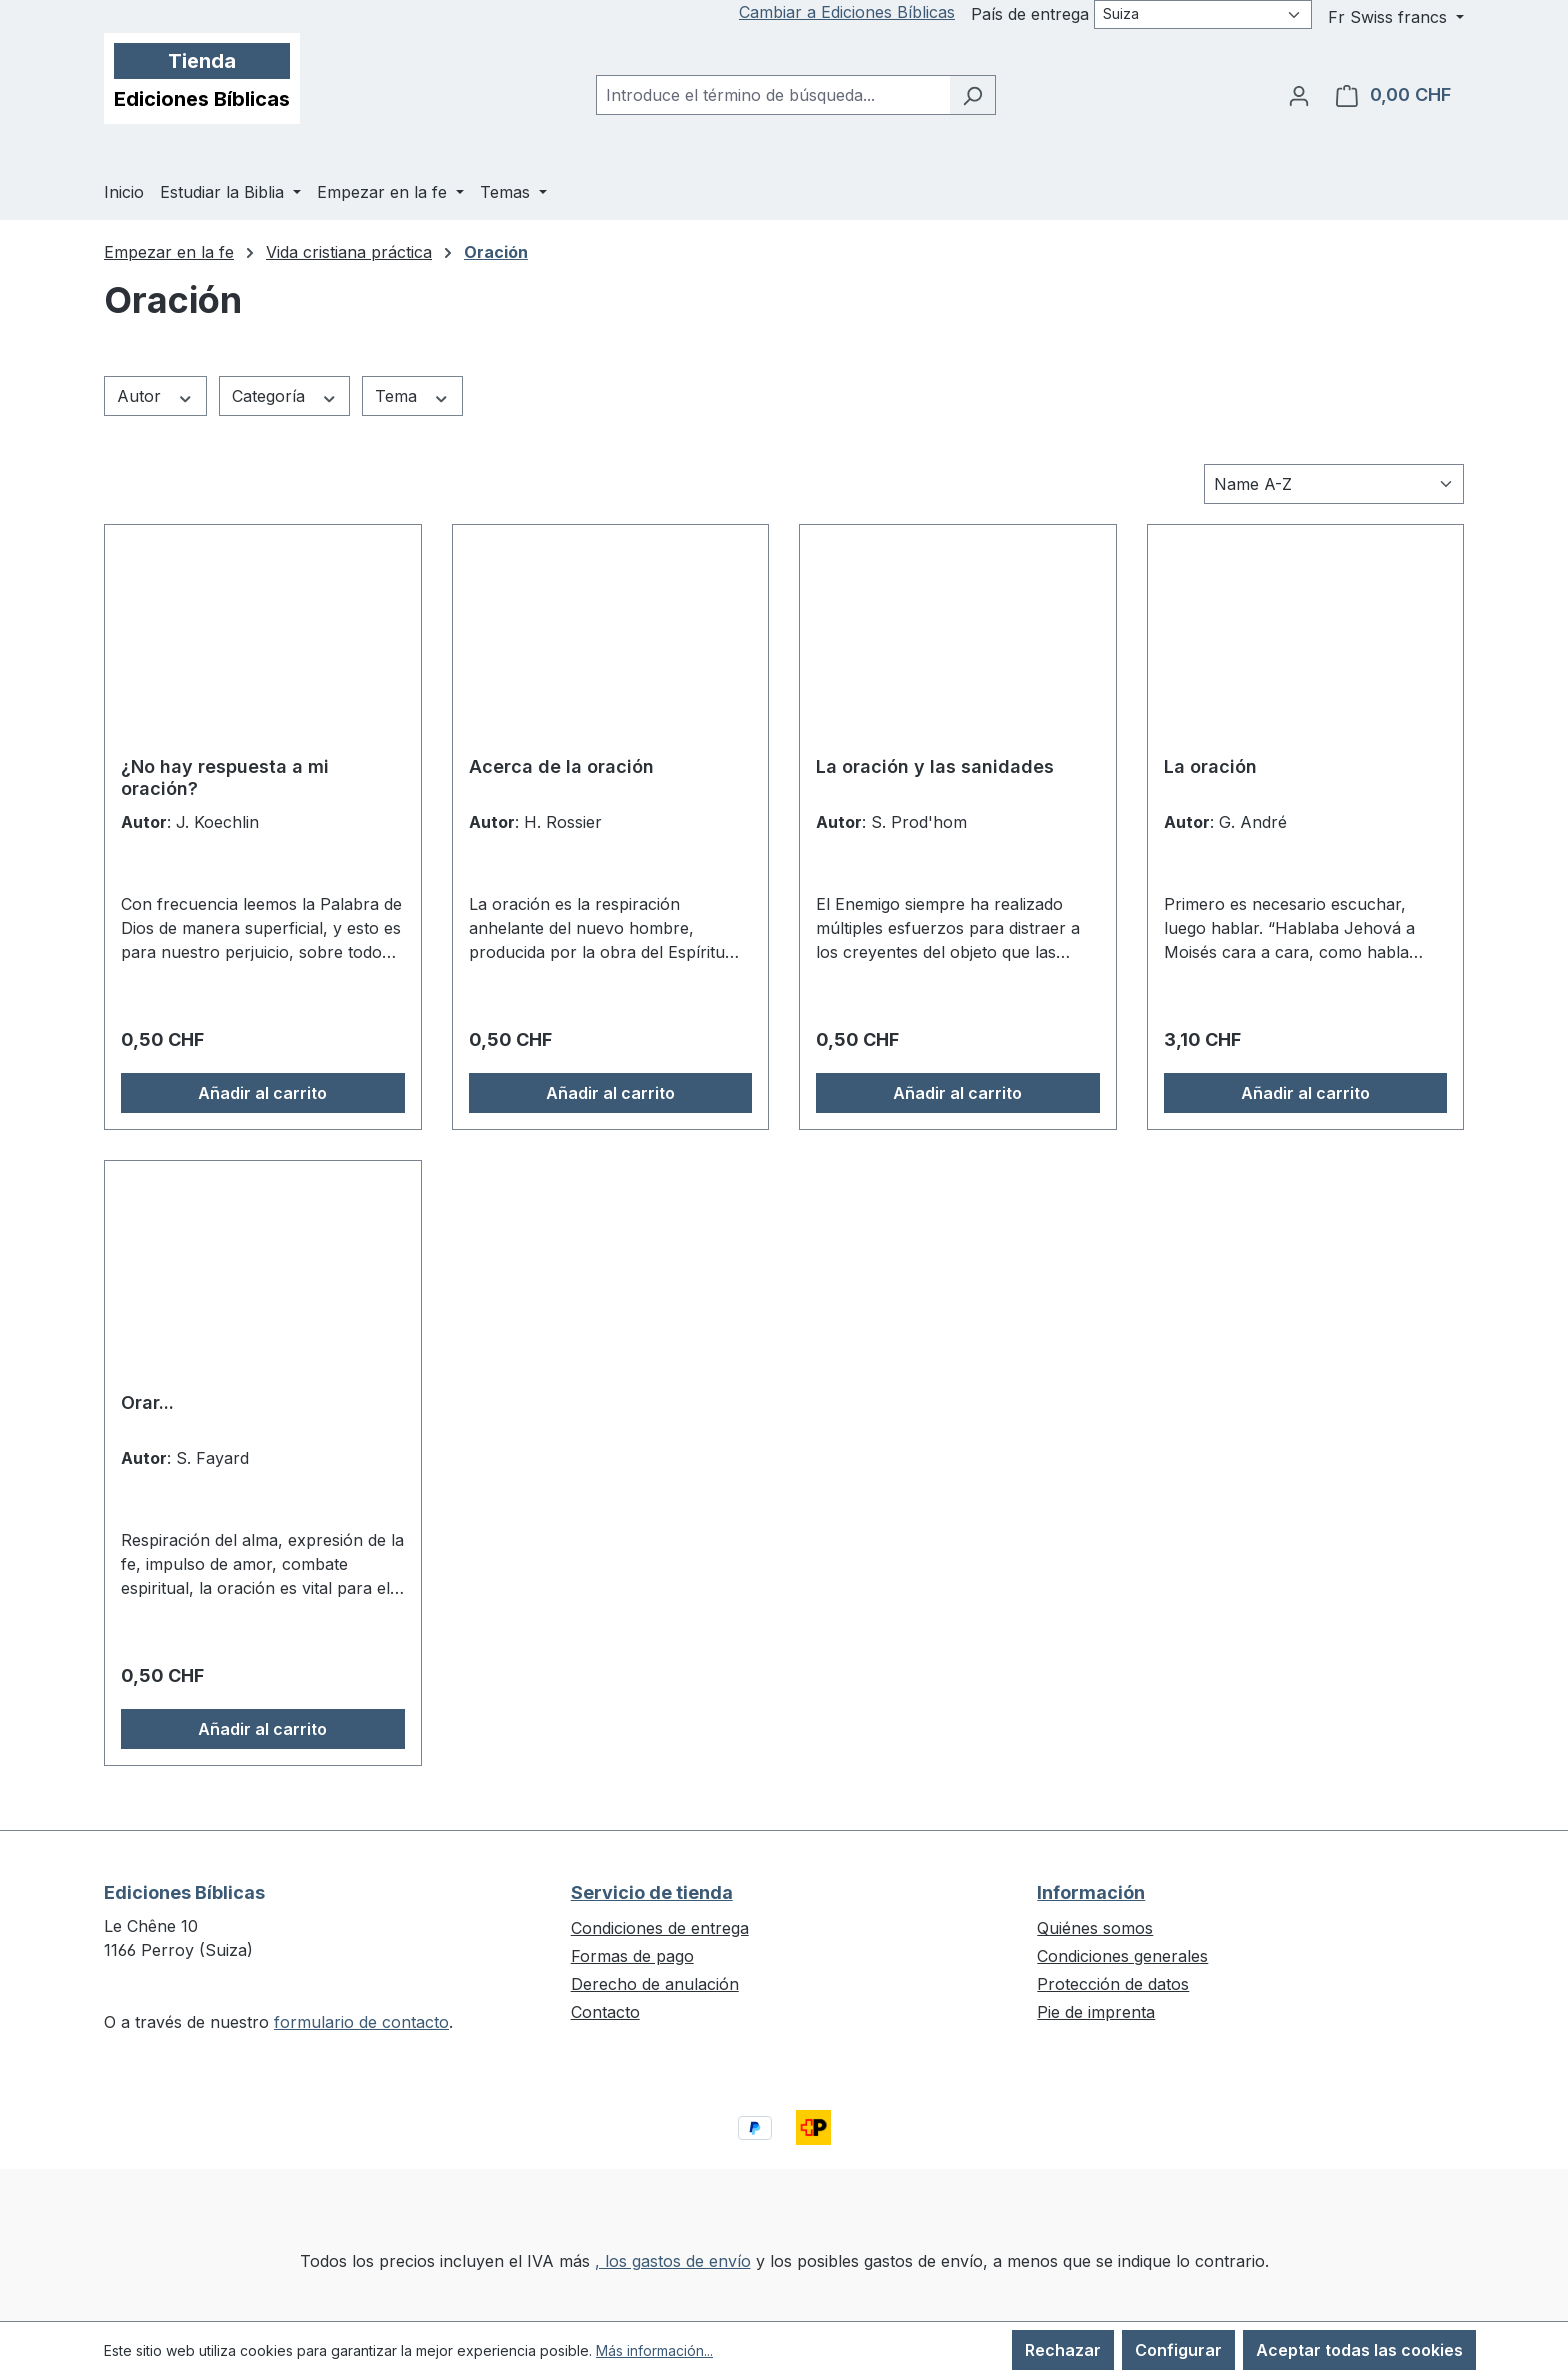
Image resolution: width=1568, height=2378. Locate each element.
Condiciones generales (1122, 1956)
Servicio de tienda (652, 1892)
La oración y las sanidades (935, 766)
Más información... (654, 2350)
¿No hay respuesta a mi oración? (225, 777)
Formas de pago (632, 1956)
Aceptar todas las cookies (1359, 2350)
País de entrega (1030, 14)
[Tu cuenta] (1299, 95)
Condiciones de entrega (660, 1928)
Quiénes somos (1095, 1928)
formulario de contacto (361, 2022)
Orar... (147, 1402)
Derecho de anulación (655, 1984)
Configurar (1178, 2350)
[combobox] (773, 95)
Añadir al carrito (262, 1093)
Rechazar (1063, 2350)
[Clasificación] (1334, 484)
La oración (1210, 766)
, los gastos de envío (673, 2261)
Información (1091, 1892)
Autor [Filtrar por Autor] (155, 396)
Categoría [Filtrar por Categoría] (285, 396)
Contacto (605, 2012)
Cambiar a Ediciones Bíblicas (847, 12)
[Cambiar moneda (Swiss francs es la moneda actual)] (1396, 17)
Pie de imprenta (1096, 2012)
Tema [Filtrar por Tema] (412, 396)
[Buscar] (972, 95)
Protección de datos (1113, 1984)
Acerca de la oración (561, 766)
